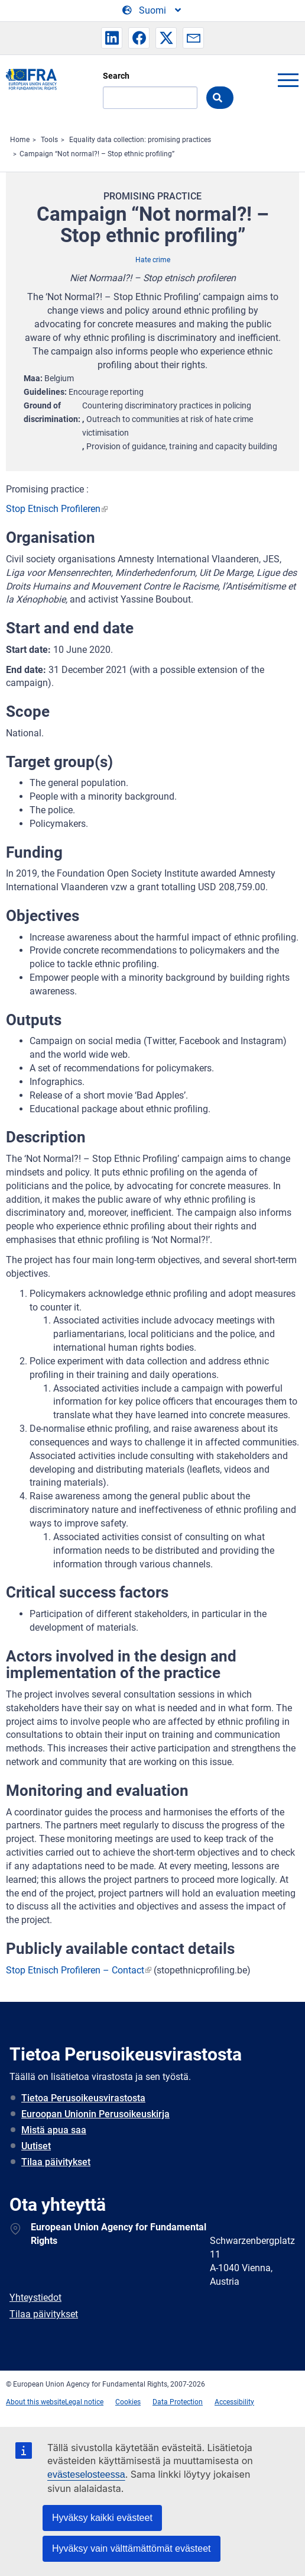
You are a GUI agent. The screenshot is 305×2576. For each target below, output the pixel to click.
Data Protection (177, 2402)
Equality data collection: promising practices (140, 140)
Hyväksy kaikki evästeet (102, 2518)
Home (20, 140)
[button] (111, 38)
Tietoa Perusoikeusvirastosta (83, 2098)
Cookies (128, 2402)
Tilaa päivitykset (55, 2162)
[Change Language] (152, 10)
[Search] (150, 97)
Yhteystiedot (35, 2297)
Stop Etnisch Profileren (53, 508)
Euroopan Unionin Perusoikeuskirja (95, 2114)
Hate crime (152, 260)
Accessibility (234, 2402)
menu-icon (287, 79)
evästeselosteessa (86, 2474)
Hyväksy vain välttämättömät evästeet (131, 2548)
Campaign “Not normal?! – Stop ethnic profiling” (97, 154)
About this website (35, 2402)
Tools (49, 140)
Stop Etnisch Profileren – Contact (75, 1970)
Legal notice (84, 2402)
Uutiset (36, 2146)
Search (116, 75)
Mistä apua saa (53, 2130)
